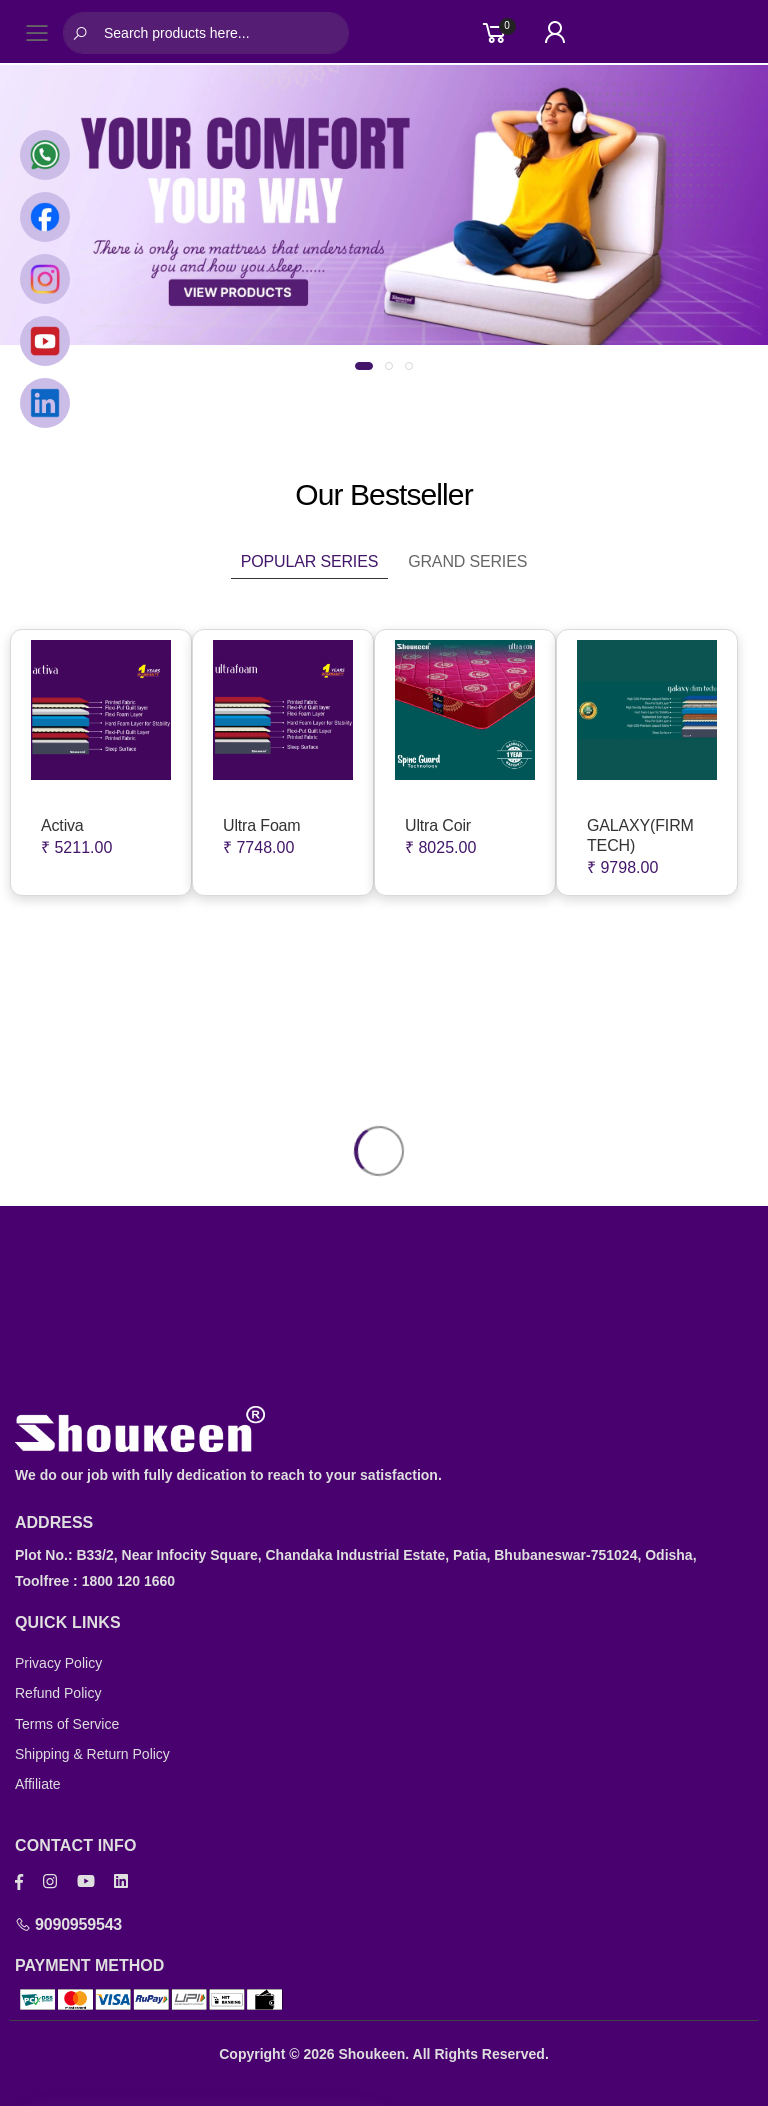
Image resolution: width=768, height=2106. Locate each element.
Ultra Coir (438, 825)
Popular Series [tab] (309, 561)
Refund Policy (58, 1693)
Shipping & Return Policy (92, 1754)
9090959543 (68, 1924)
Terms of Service (67, 1724)
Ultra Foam (262, 825)
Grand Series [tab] (467, 561)
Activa (62, 825)
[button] (364, 366)
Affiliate (38, 1784)
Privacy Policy (58, 1663)
